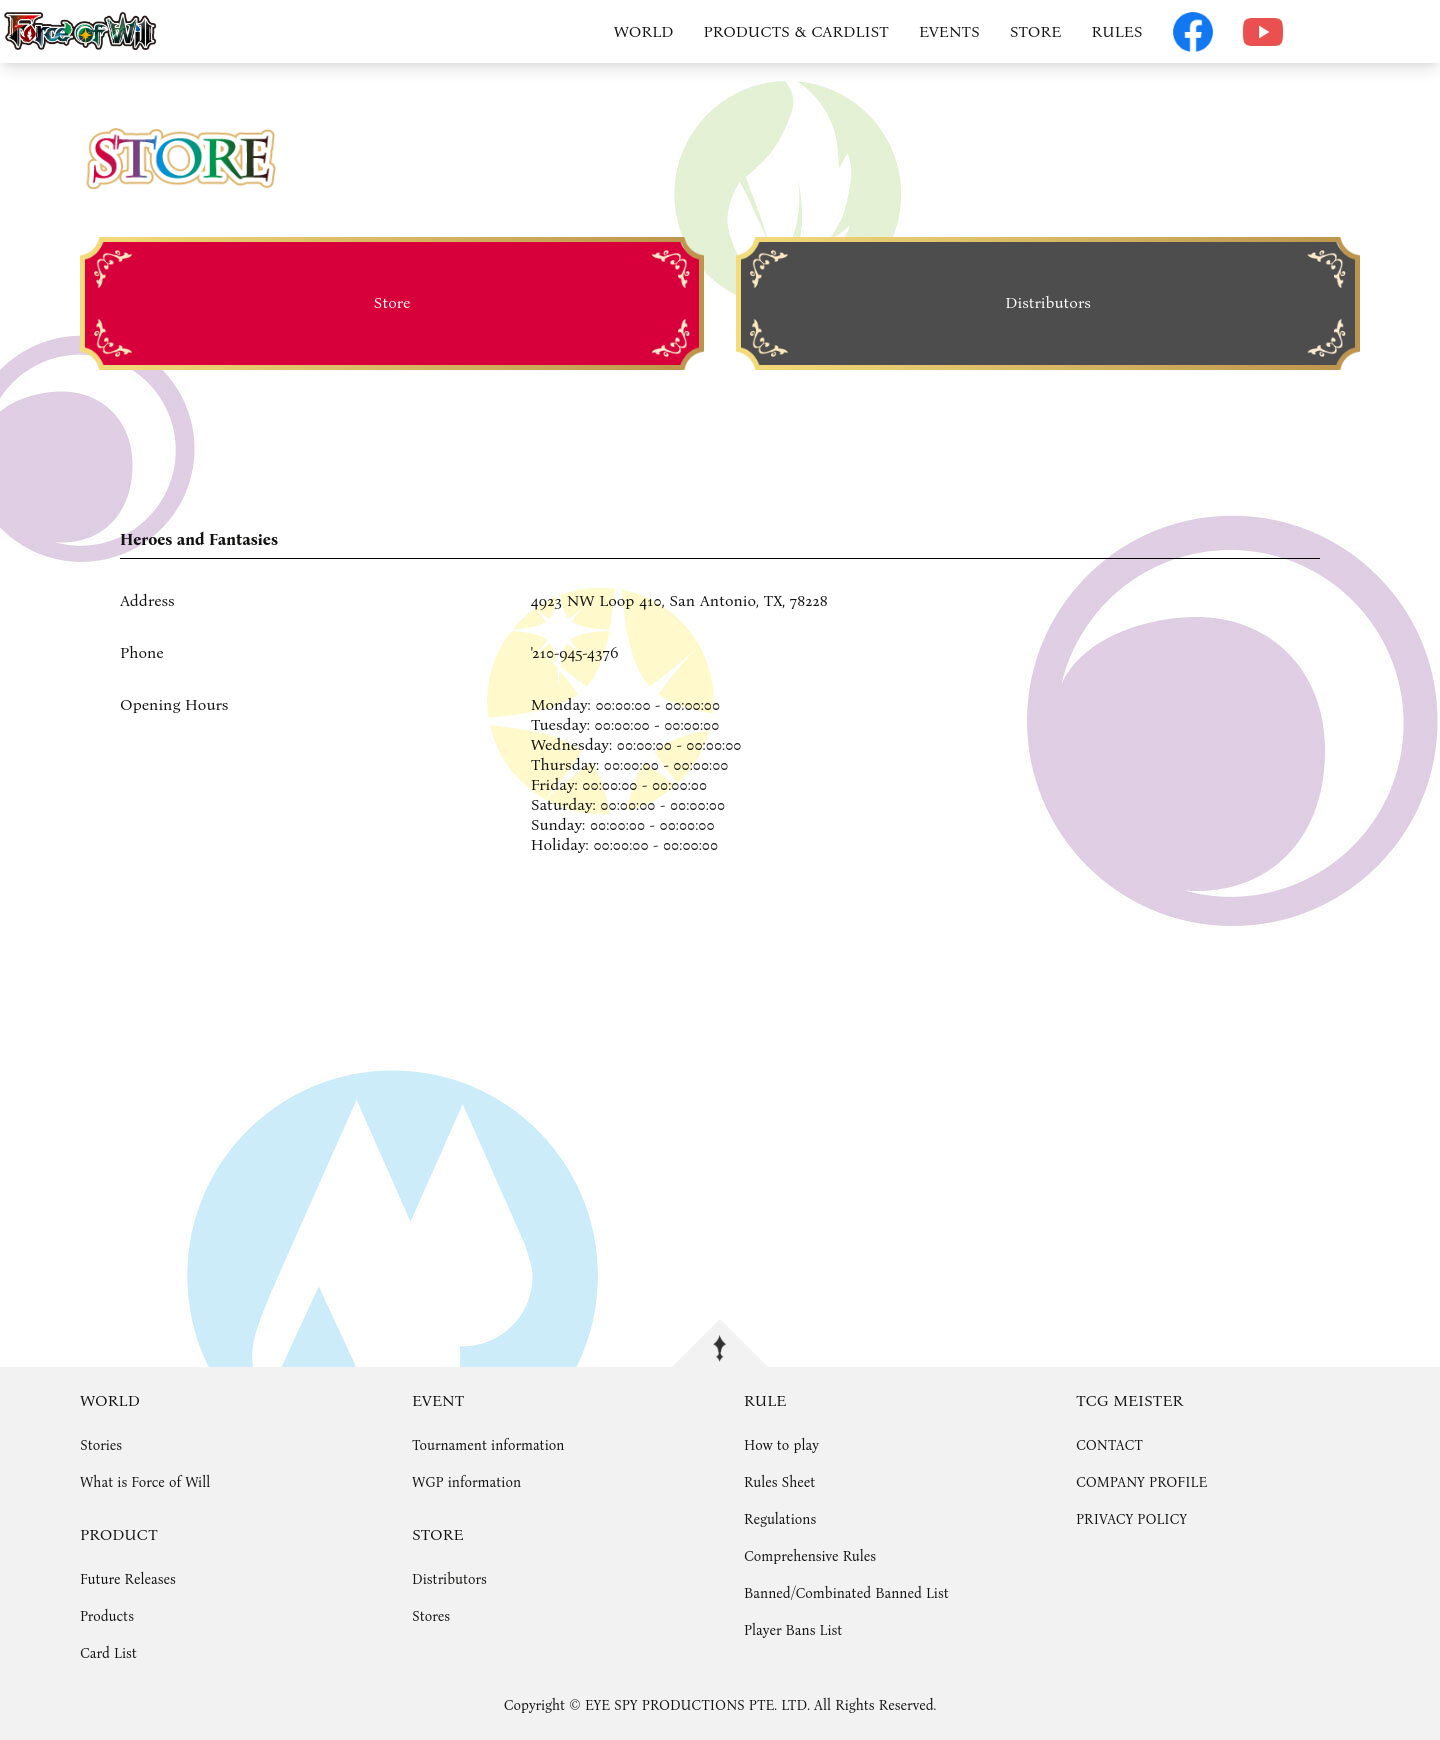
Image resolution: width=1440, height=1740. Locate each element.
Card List (108, 1653)
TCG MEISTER (1129, 1400)
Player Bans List (793, 1630)
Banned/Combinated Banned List (846, 1593)
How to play (781, 1445)
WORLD (644, 31)
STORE (1036, 31)
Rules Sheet (779, 1482)
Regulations (780, 1519)
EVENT (438, 1400)
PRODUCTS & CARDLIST (796, 31)
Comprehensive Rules (810, 1556)
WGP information (466, 1482)
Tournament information (488, 1445)
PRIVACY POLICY (1131, 1519)
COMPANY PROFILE (1141, 1482)
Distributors (449, 1579)
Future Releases (128, 1579)
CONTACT (1109, 1445)
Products (107, 1616)
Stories (101, 1445)
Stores (431, 1616)
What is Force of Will (145, 1482)
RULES (1116, 31)
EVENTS (949, 31)
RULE (765, 1400)
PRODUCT (119, 1534)
